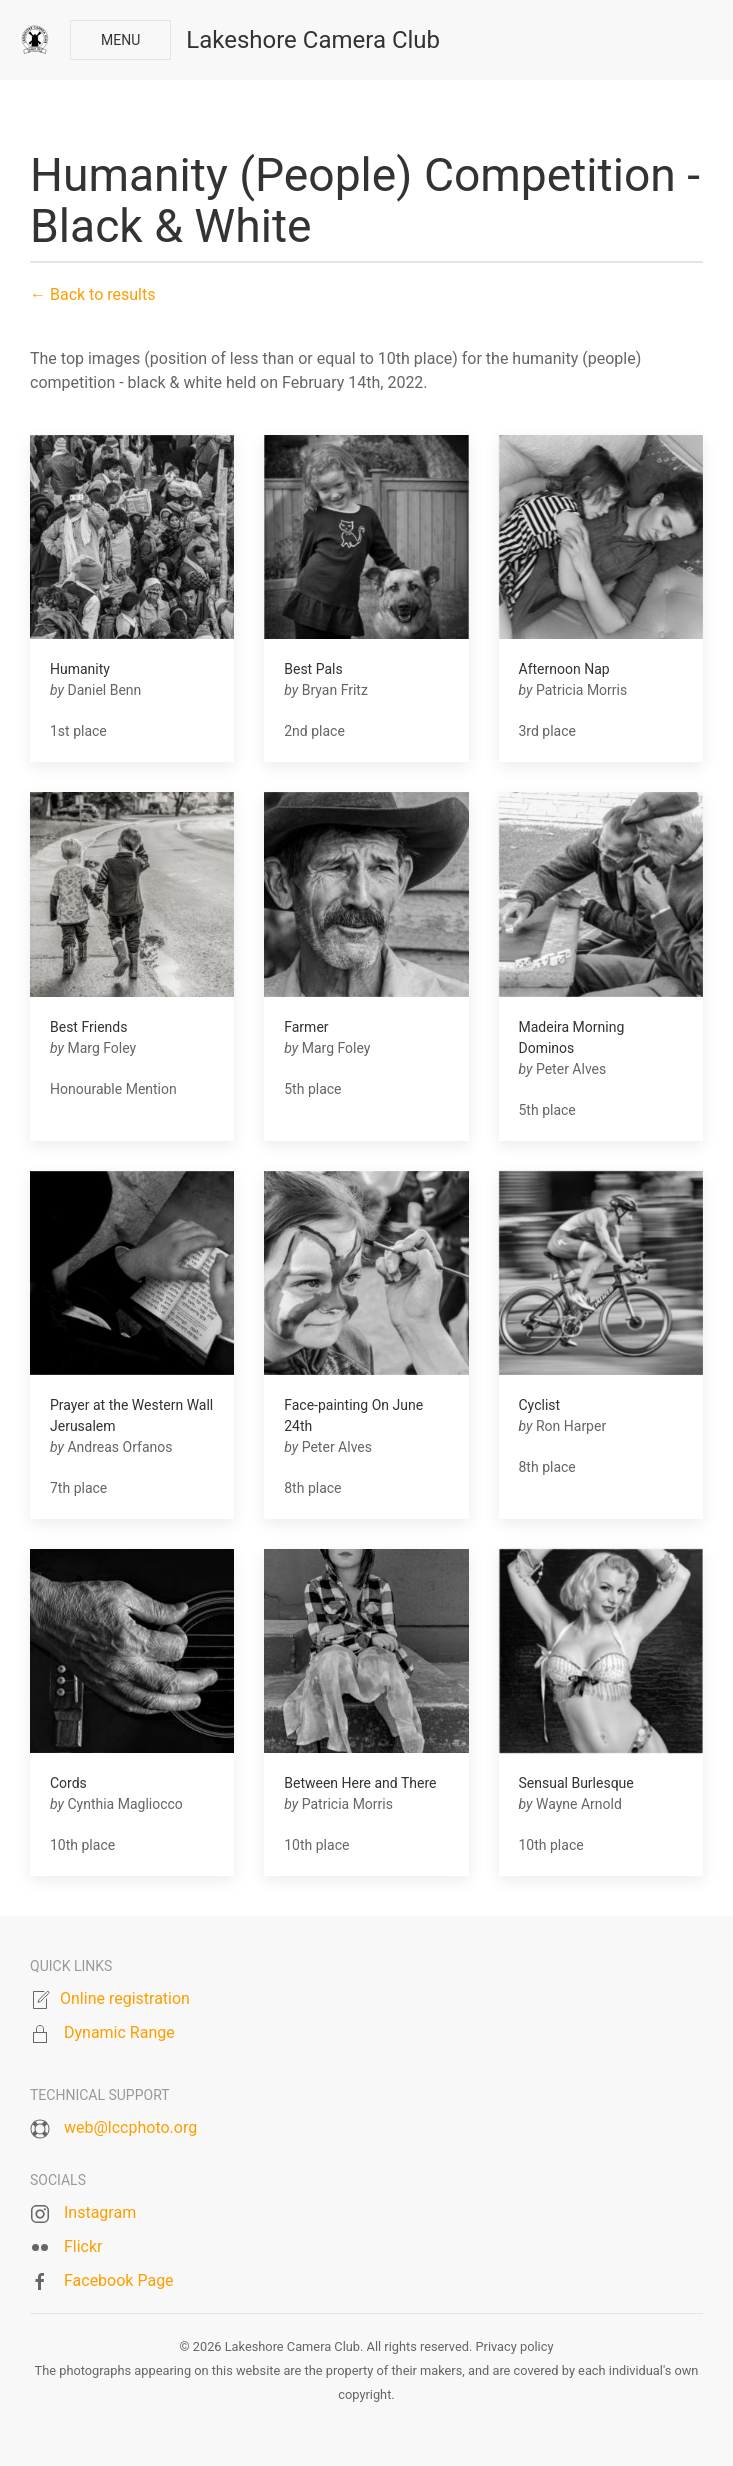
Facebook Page (119, 2280)
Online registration (125, 1998)
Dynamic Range (119, 2032)
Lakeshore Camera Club (313, 40)
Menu (120, 40)
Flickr (83, 2246)
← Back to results (92, 294)
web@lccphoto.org (130, 2127)
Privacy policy (514, 2346)
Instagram (100, 2212)
